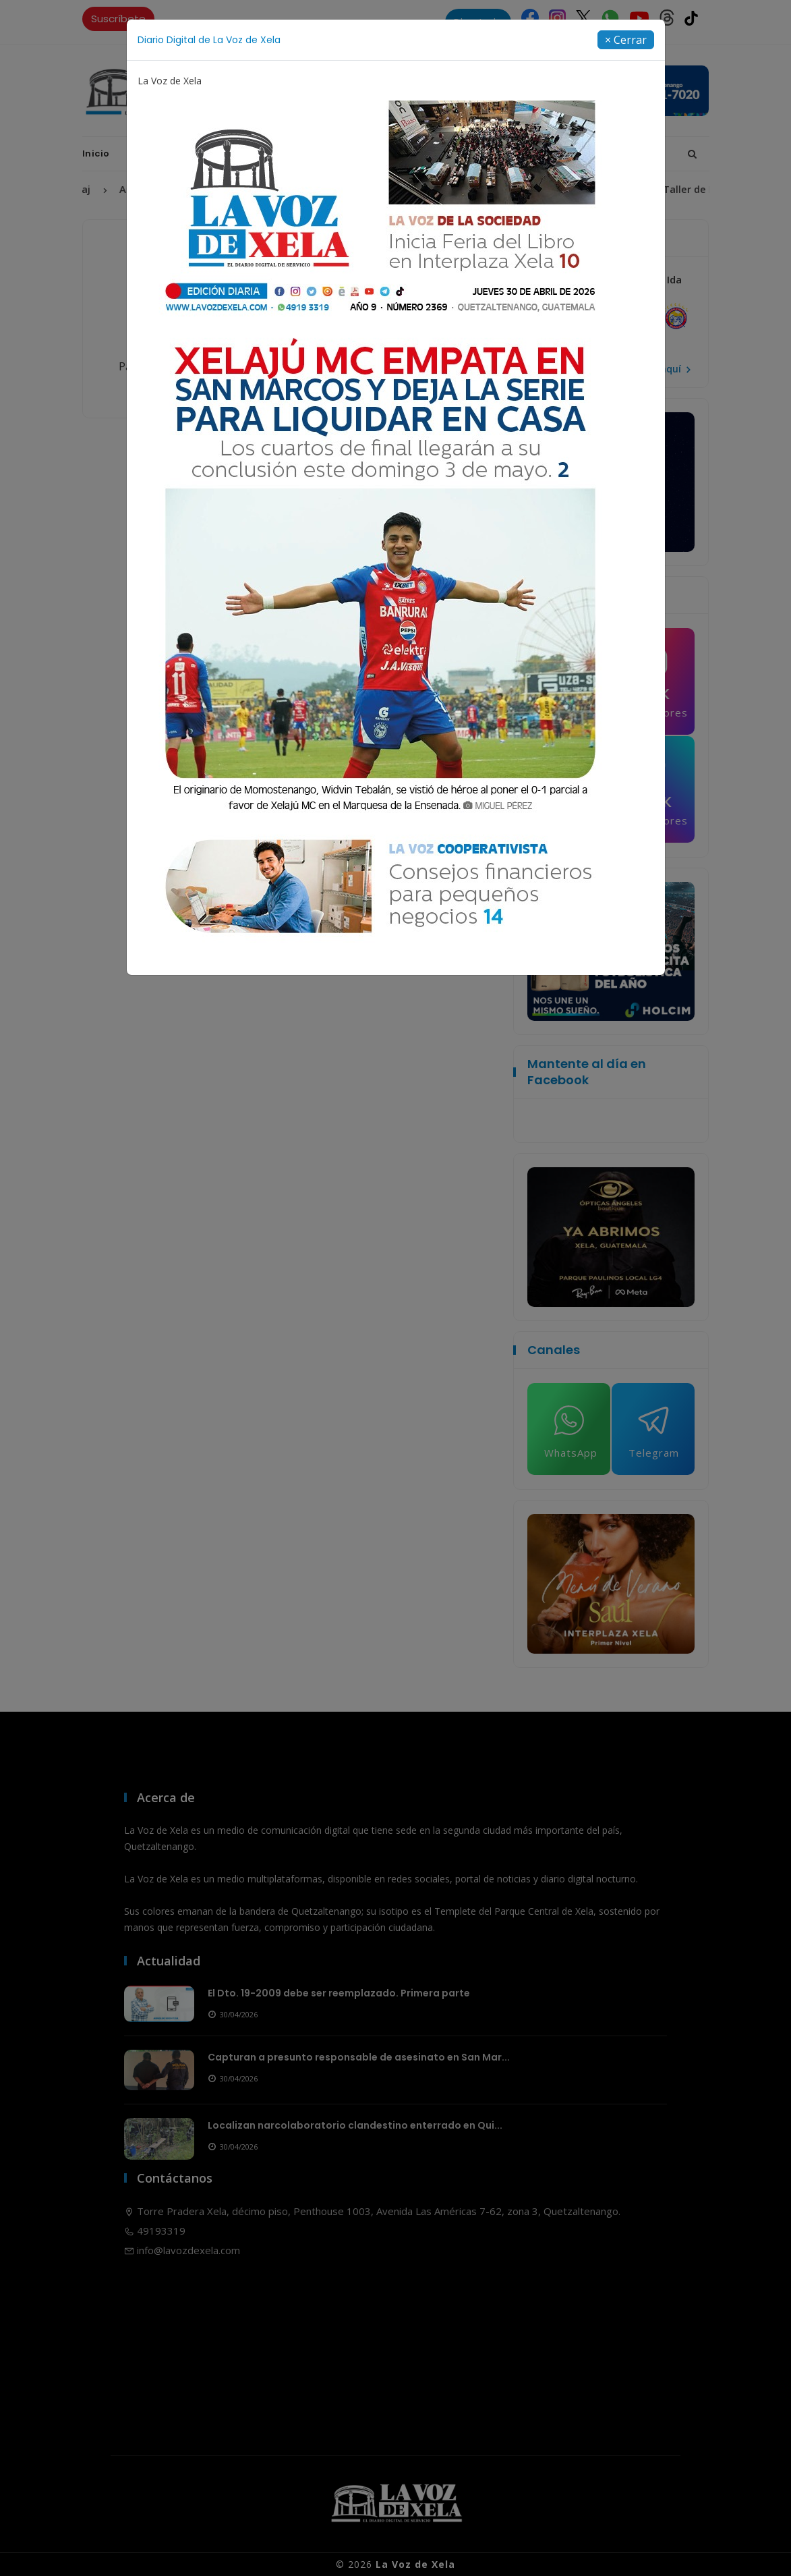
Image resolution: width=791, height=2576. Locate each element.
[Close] (625, 39)
